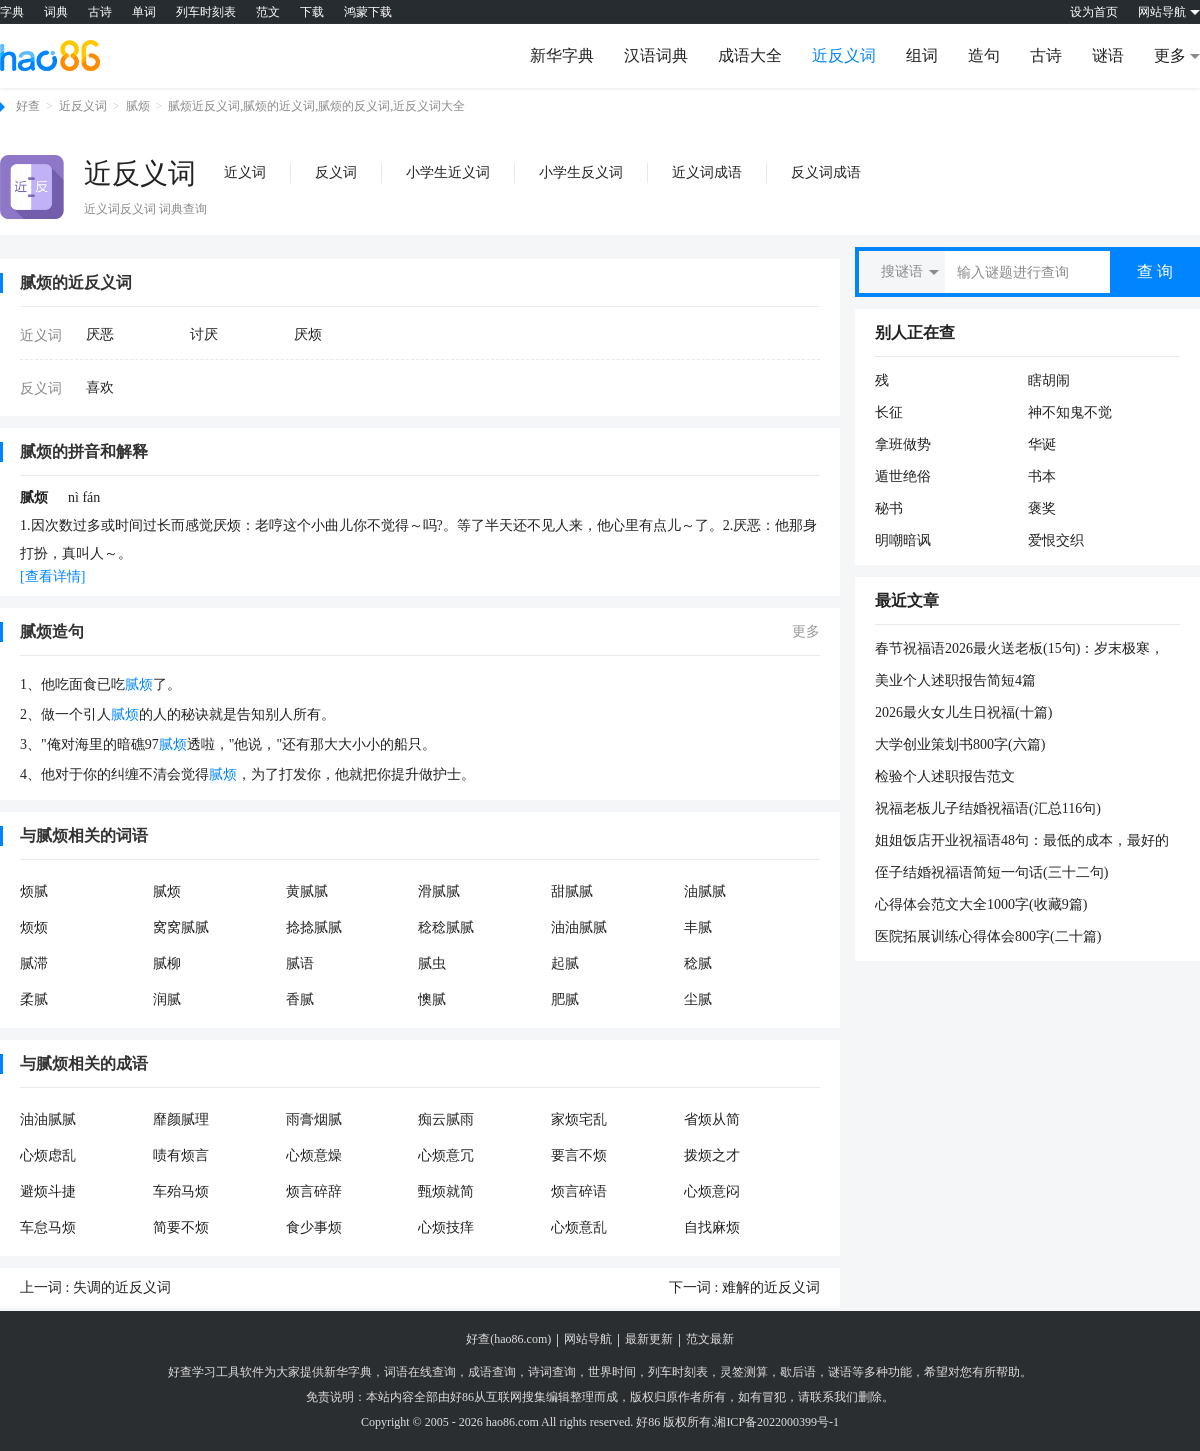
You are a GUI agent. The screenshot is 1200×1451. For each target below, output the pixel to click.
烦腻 (34, 891)
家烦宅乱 (579, 1119)
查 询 (1155, 271)
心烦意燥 (314, 1155)
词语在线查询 (420, 1372)
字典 (12, 12)
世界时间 (612, 1372)
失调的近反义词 (122, 1287)
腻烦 (138, 106)
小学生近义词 (448, 172)
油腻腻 (705, 891)
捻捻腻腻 (314, 927)
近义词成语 (707, 172)
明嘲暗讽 (903, 540)
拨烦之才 (712, 1155)
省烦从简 (712, 1119)
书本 (1042, 476)
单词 (144, 12)
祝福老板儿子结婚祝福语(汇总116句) (988, 808)
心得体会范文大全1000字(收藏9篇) (981, 904)
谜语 (1108, 55)
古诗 (100, 12)
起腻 (565, 963)
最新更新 (649, 1339)
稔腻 (698, 963)
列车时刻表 (206, 12)
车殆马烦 (181, 1191)
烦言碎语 (579, 1191)
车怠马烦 (48, 1227)
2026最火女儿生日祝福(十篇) (963, 712)
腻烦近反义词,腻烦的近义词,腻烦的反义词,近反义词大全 (316, 106)
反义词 (336, 172)
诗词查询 (552, 1372)
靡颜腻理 (181, 1119)
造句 (984, 55)
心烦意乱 (579, 1227)
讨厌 (204, 334)
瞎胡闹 (1049, 380)
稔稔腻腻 (446, 927)
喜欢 (100, 387)
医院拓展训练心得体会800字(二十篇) (988, 936)
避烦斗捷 (48, 1191)
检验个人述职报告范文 (945, 776)
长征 (889, 412)
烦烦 (34, 927)
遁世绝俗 (903, 476)
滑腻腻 (439, 891)
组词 (922, 55)
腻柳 (167, 963)
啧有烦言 (181, 1155)
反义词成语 (826, 172)
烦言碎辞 (314, 1191)
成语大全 (750, 55)
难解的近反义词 (771, 1287)
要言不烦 (579, 1155)
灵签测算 (744, 1372)
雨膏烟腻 (314, 1119)
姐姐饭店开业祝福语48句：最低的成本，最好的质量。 (1022, 842)
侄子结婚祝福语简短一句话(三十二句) (991, 872)
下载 (312, 12)
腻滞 (34, 963)
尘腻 (698, 999)
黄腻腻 (307, 891)
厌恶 (100, 334)
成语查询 (492, 1372)
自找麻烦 (712, 1227)
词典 (56, 12)
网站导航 (588, 1339)
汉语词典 (656, 55)
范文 (268, 12)
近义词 (245, 172)
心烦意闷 (712, 1191)
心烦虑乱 (48, 1155)
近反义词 (844, 55)
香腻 (300, 999)
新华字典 (562, 55)
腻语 (300, 963)
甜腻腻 (572, 891)
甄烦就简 (446, 1191)
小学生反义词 (581, 172)
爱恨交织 (1056, 540)
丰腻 (698, 927)
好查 (28, 106)
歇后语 (798, 1372)
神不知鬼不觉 (1070, 412)
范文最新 (710, 1339)
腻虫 (432, 963)
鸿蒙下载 (368, 12)
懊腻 (432, 999)
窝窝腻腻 (181, 927)
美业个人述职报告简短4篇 (955, 680)
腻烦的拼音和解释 (84, 451)
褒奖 (1042, 508)
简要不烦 (181, 1227)
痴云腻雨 (446, 1119)
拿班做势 (903, 444)
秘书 (889, 508)
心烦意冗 (446, 1155)
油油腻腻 (579, 927)
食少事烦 (314, 1227)
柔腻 (34, 999)
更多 (806, 631)
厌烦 (308, 334)
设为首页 (1094, 12)
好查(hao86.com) (508, 1339)
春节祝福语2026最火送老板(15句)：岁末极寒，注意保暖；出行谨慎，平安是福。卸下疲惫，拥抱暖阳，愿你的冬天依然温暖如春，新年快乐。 (1022, 650)
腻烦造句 (52, 631)
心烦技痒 (446, 1227)
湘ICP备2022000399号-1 (776, 1422)
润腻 (167, 999)
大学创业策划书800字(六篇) (960, 744)
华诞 (1042, 444)
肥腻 (565, 999)
